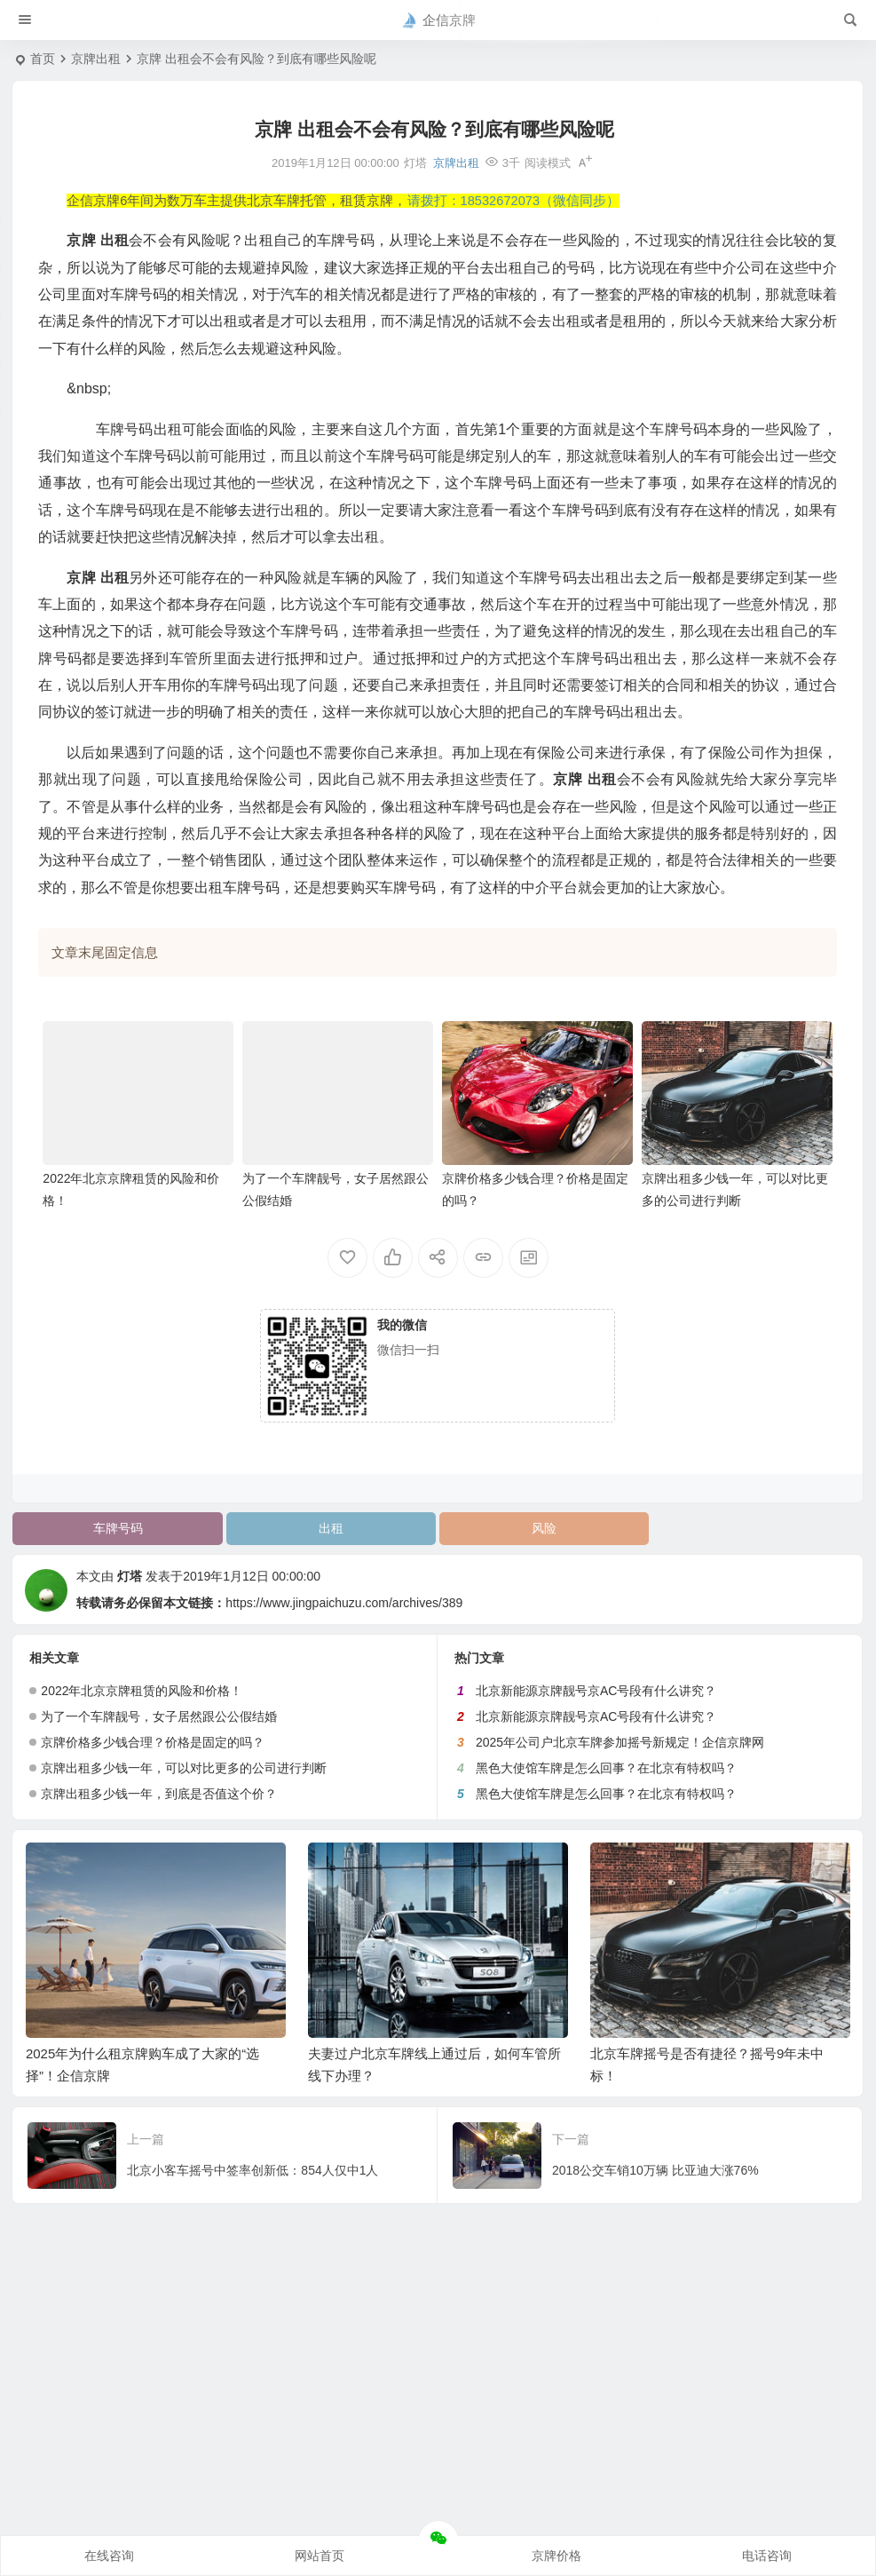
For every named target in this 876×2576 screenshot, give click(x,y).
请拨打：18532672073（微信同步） (513, 201)
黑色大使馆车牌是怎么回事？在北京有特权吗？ (606, 1768)
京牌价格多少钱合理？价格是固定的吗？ (152, 1742)
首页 (42, 59)
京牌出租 (96, 59)
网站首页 (319, 2555)
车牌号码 (118, 1528)
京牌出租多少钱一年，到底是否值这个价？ (159, 1794)
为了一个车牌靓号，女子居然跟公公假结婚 (159, 1716)
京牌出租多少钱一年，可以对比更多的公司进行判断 (184, 1768)
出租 (331, 1528)
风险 (544, 1528)
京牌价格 (556, 2555)
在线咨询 (109, 2555)
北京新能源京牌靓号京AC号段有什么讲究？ (596, 1691)
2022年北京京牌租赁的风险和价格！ (141, 1691)
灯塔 (129, 1576)
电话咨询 (767, 2555)
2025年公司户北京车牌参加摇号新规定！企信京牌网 (620, 1742)
